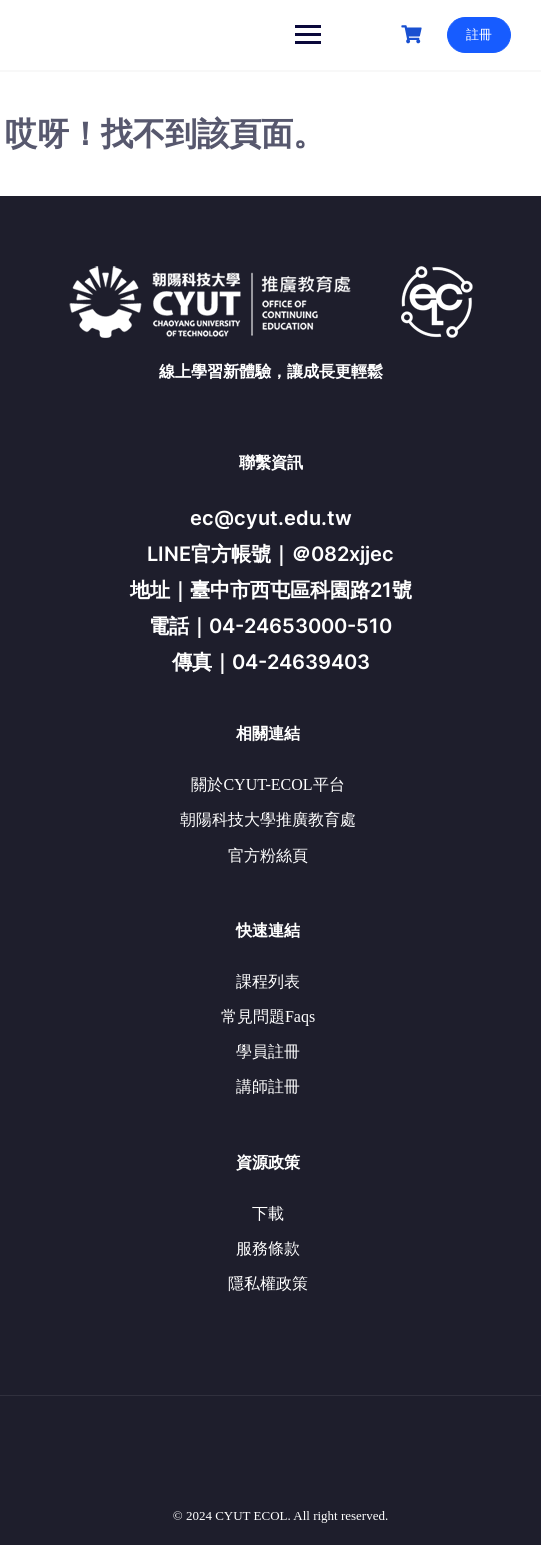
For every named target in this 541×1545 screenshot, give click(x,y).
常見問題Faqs (268, 1016)
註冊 (479, 34)
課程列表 (268, 981)
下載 (268, 1213)
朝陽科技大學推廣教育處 (268, 819)
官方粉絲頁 (268, 855)
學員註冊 (268, 1051)
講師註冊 (268, 1086)
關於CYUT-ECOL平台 (267, 784)
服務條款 (268, 1248)
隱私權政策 (268, 1283)
